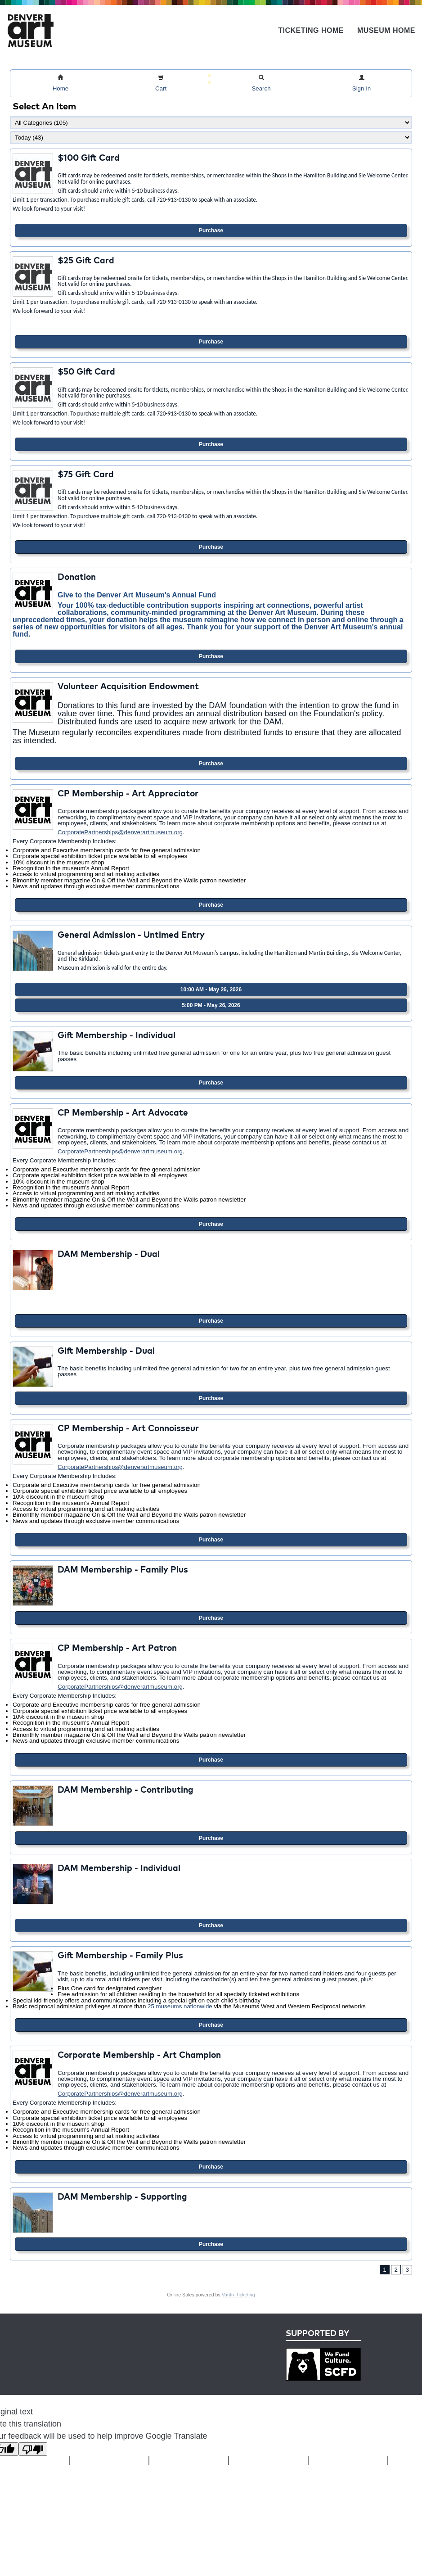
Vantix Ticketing (238, 2294)
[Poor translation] (32, 2449)
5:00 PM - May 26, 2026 (211, 1005)
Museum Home (386, 30)
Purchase (211, 230)
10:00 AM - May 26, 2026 (211, 989)
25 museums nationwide (180, 2006)
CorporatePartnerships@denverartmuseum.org (120, 832)
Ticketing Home (311, 30)
